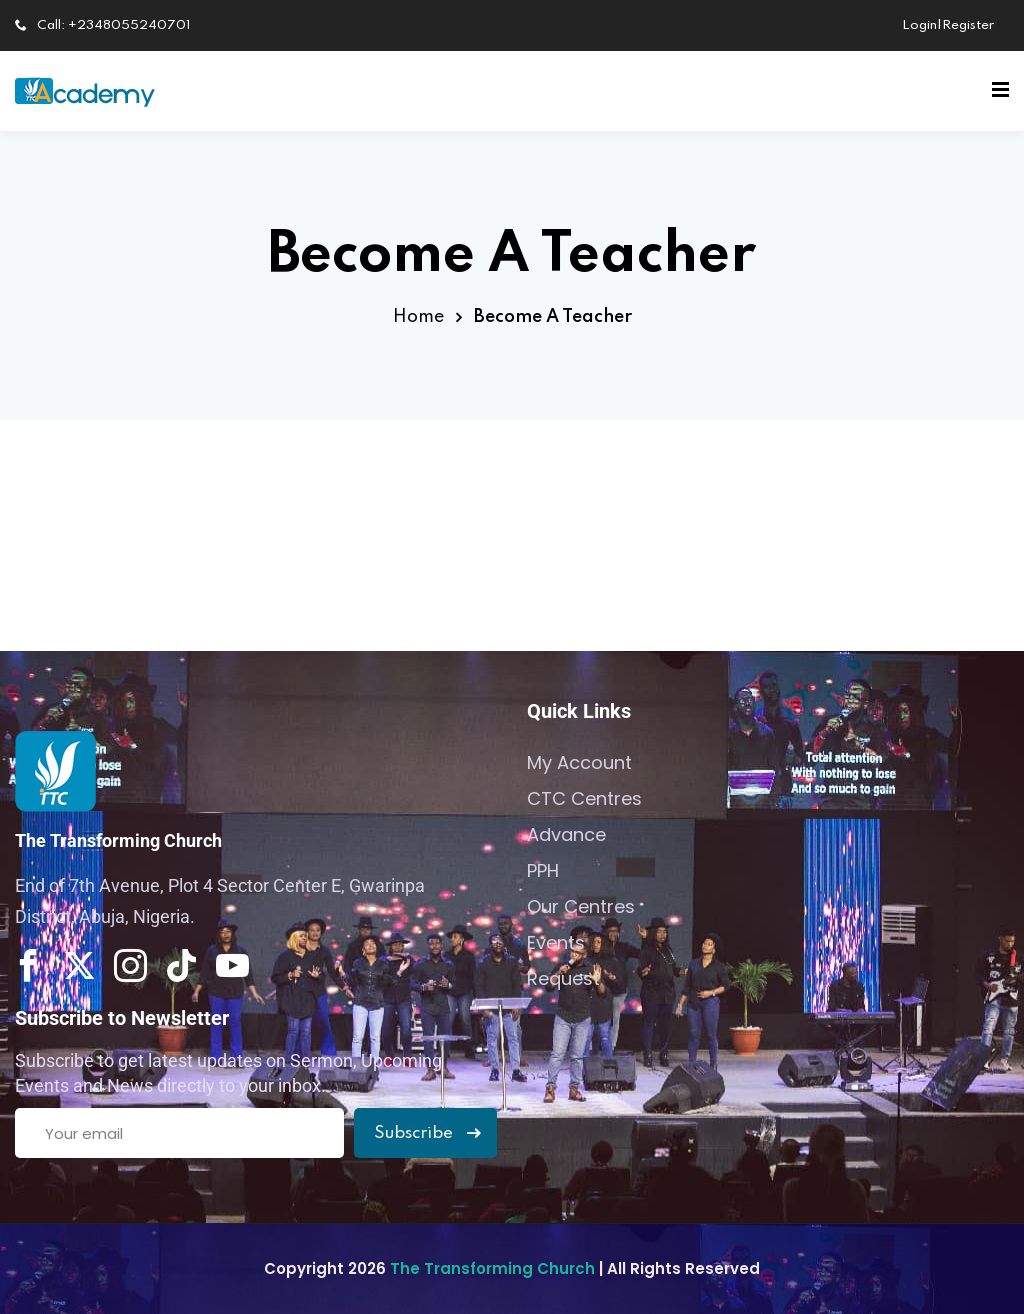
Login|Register (948, 25)
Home (418, 317)
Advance (566, 834)
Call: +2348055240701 (103, 25)
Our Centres (581, 906)
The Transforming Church (494, 1268)
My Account (579, 762)
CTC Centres (584, 798)
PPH (543, 870)
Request (563, 978)
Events (556, 942)
